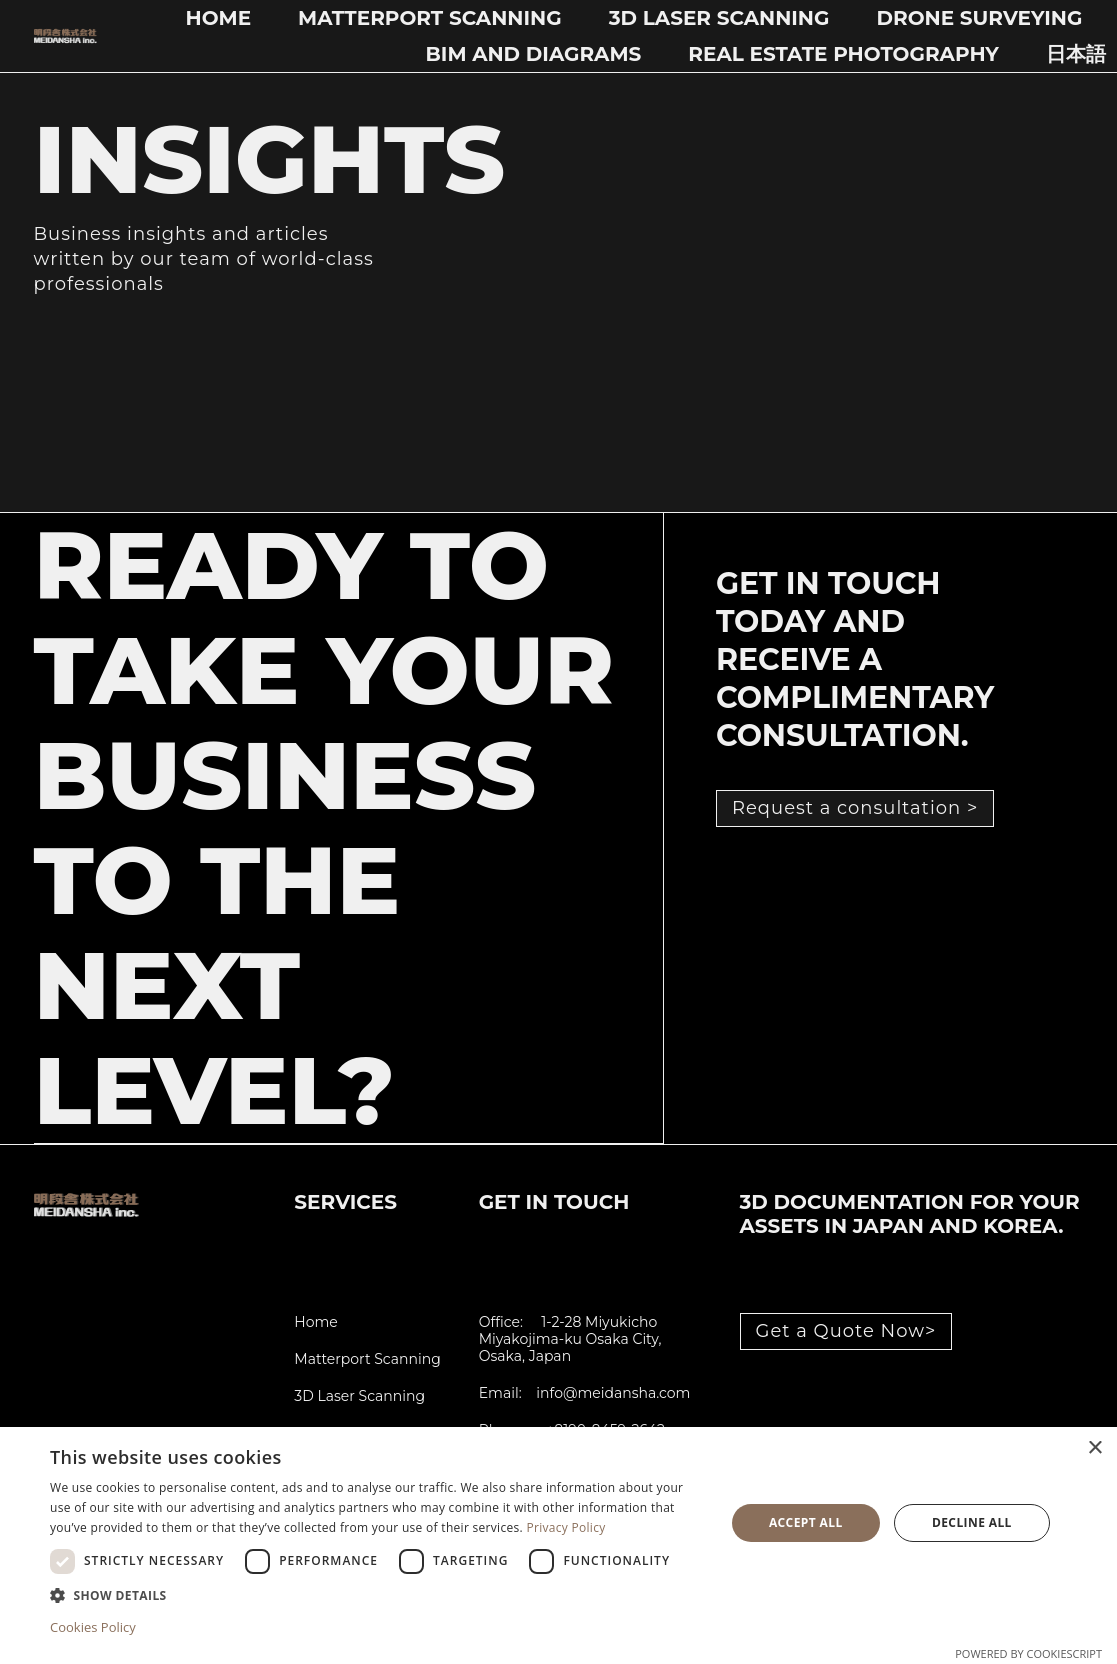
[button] (377, 1595)
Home (219, 18)
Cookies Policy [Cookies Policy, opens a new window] (93, 1627)
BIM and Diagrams (534, 54)
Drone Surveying (979, 18)
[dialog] (558, 1545)
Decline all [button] (972, 1522)
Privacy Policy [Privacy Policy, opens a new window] (565, 1527)
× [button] (1094, 1448)
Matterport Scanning (430, 18)
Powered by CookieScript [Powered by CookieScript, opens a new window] (1028, 1653)
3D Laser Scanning (719, 18)
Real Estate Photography (843, 54)
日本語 (1076, 54)
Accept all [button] (806, 1522)
